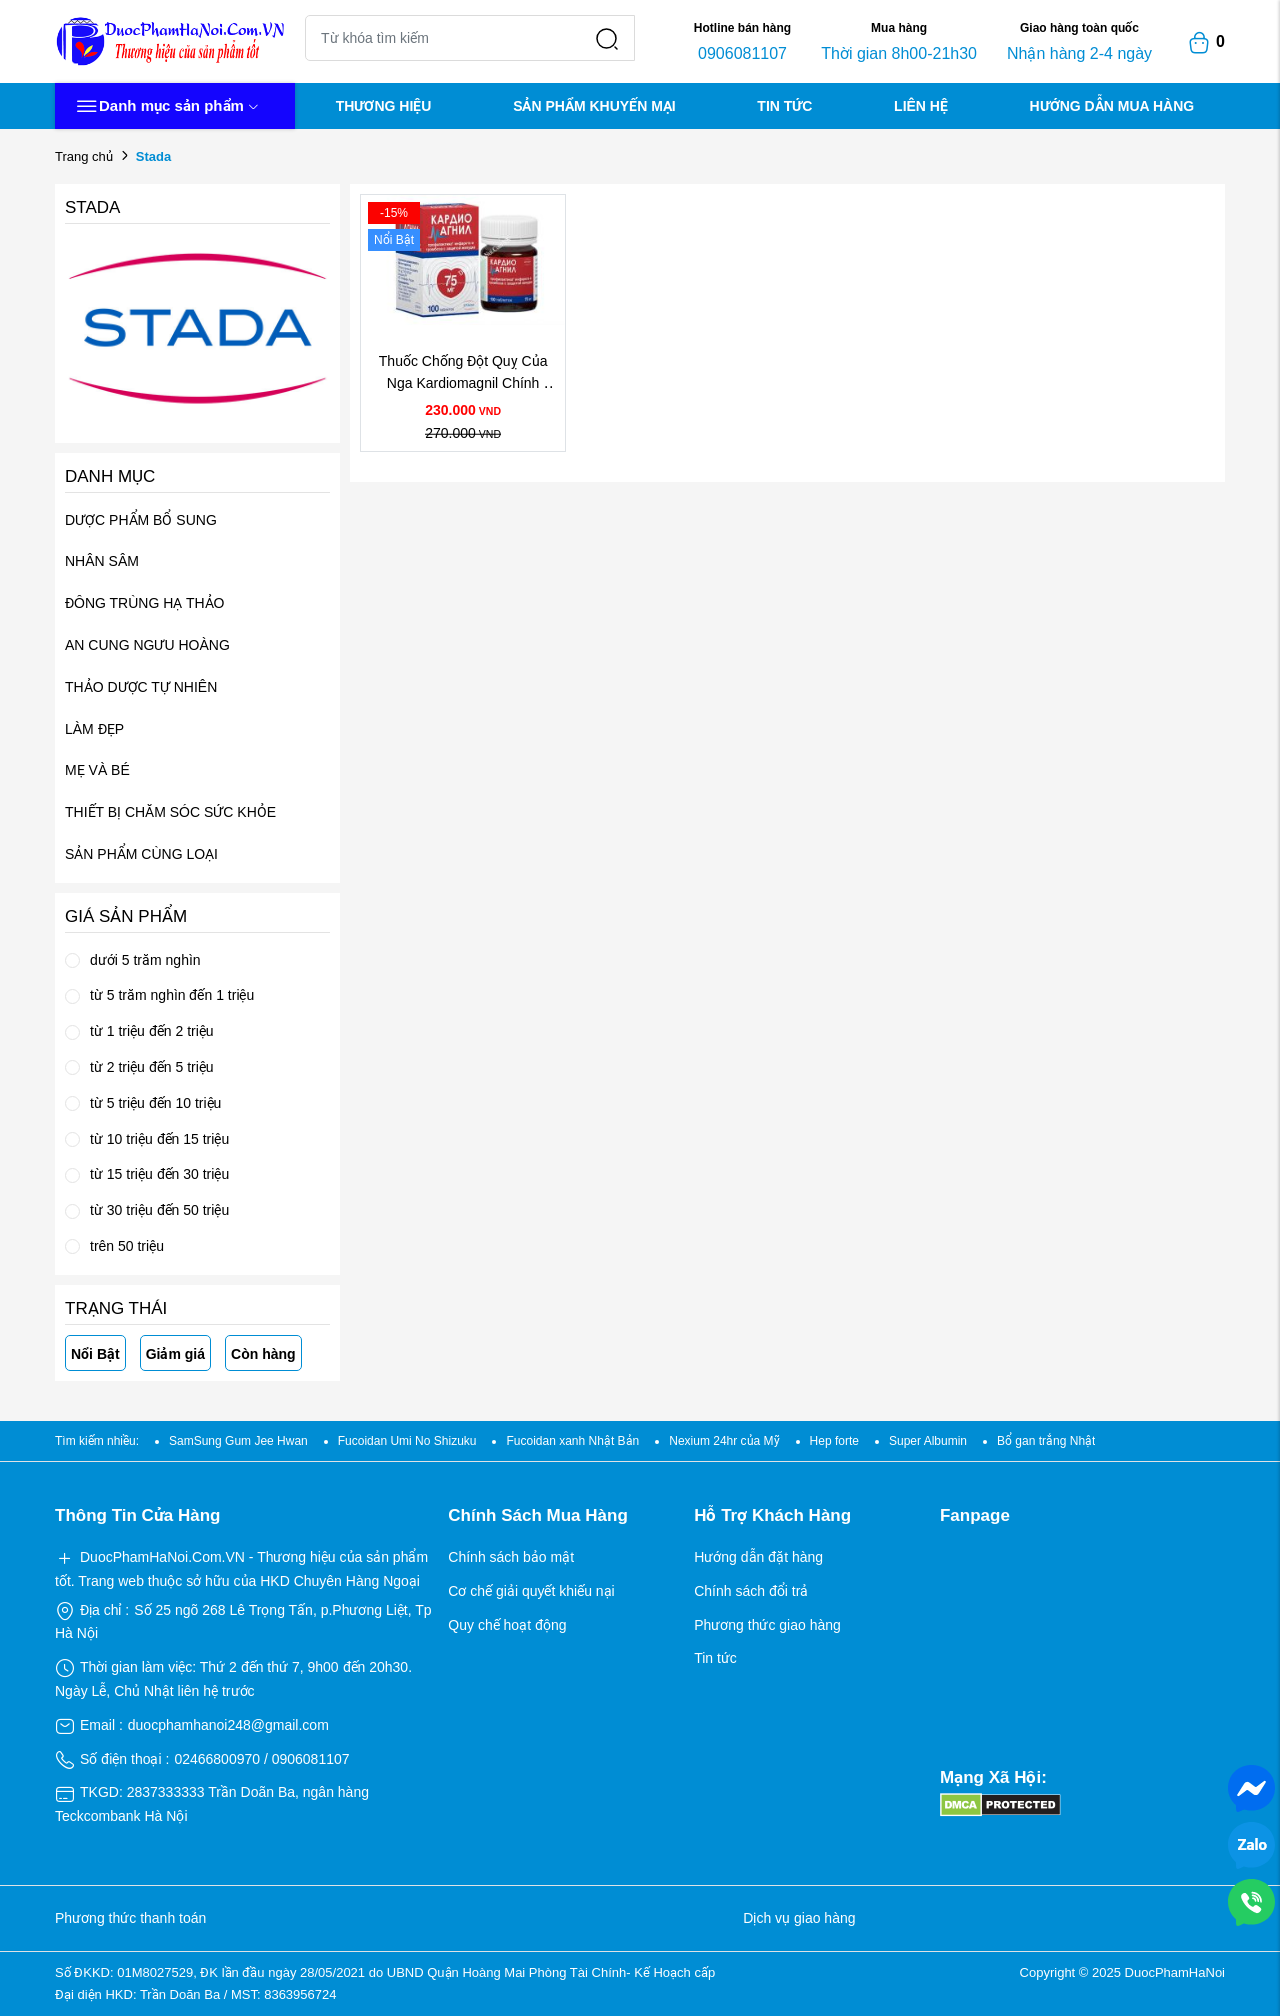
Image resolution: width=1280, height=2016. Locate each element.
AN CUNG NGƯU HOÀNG (147, 645)
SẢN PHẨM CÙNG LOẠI (141, 854)
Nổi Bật (95, 1354)
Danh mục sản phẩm (167, 106)
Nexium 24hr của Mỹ (724, 1441)
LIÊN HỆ (921, 106)
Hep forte (834, 1441)
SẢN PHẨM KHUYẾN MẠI (594, 106)
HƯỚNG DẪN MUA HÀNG (1112, 106)
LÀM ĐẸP (94, 729)
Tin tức (715, 1658)
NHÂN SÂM (102, 561)
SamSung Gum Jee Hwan (238, 1441)
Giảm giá (175, 1354)
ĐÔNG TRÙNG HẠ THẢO (145, 603)
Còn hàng (263, 1354)
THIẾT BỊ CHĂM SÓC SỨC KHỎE (170, 812)
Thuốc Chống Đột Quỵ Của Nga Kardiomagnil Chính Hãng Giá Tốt (465, 383)
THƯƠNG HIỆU (384, 106)
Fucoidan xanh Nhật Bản (572, 1441)
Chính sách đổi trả (751, 1591)
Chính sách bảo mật (511, 1557)
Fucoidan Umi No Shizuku (407, 1441)
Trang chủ (84, 156)
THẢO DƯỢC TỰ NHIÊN (141, 687)
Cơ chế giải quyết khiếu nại (531, 1591)
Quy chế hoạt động (507, 1625)
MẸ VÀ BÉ (97, 770)
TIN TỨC (784, 106)
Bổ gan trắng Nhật (1046, 1441)
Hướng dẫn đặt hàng (758, 1557)
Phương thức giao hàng (767, 1625)
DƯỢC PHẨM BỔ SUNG (141, 520)
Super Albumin (928, 1441)
